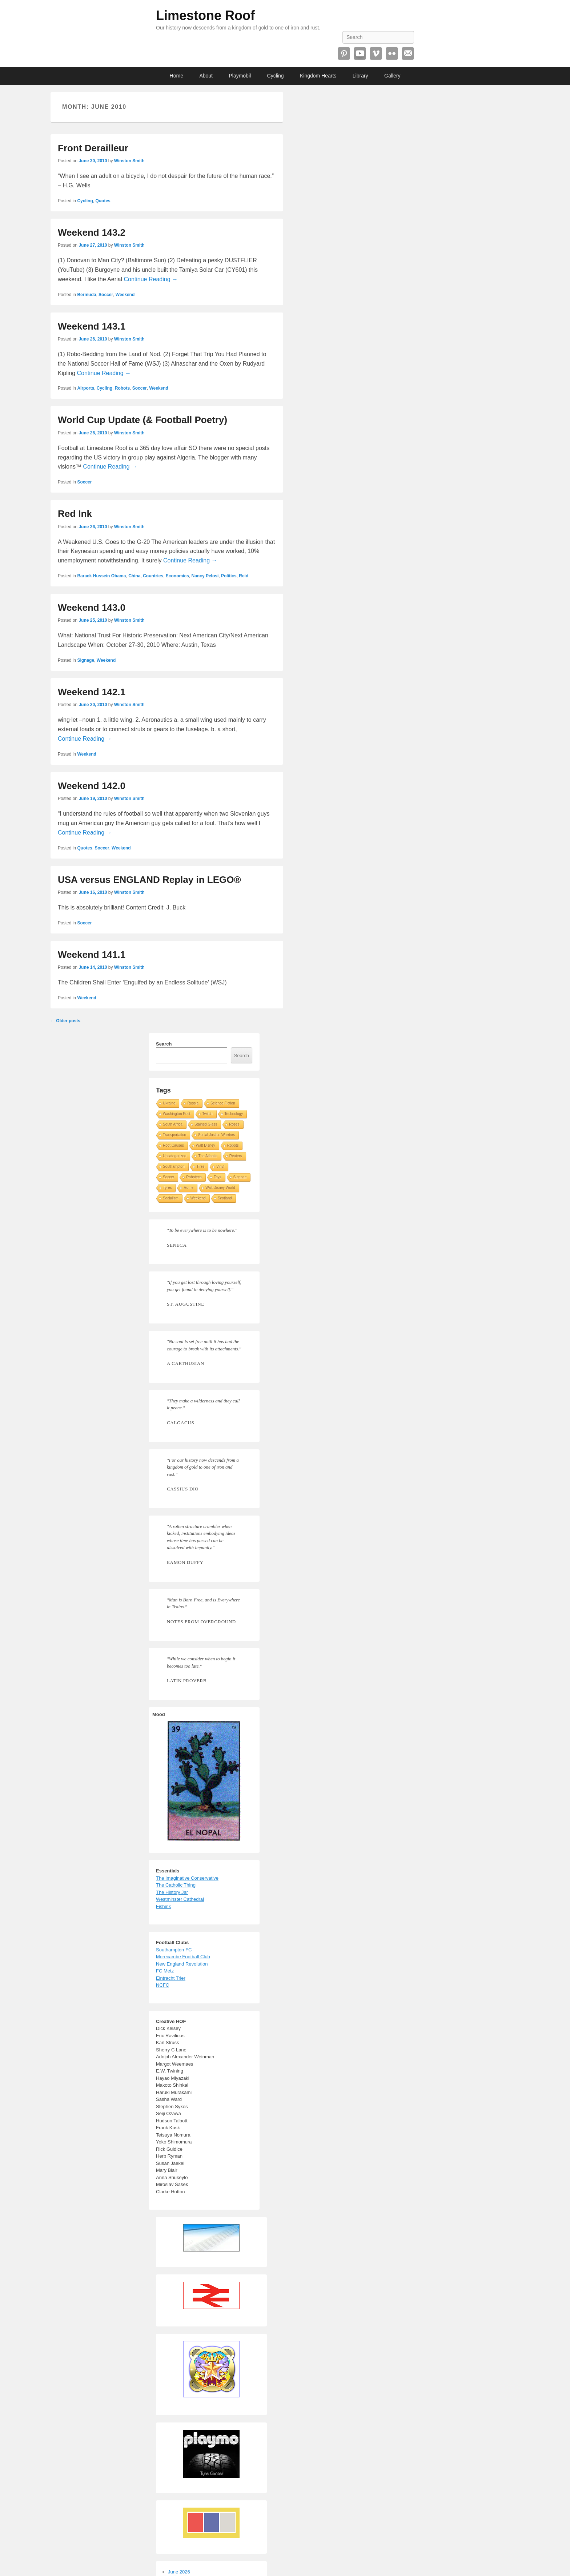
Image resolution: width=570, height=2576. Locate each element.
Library (360, 76)
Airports (85, 388)
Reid (243, 575)
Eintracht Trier (170, 1978)
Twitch (207, 1114)
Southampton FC (174, 1949)
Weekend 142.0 (91, 785)
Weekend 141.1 (91, 954)
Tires (201, 1166)
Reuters (235, 1156)
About (206, 76)
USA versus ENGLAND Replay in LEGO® (149, 879)
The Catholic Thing (176, 1885)
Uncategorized (174, 1156)
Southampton (174, 1166)
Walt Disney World (220, 1188)
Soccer (106, 294)
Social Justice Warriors (216, 1135)
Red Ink (75, 513)
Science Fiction (222, 1103)
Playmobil (240, 76)
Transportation (174, 1135)
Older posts (65, 1020)
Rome (188, 1188)
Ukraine (169, 1103)
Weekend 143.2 (91, 232)
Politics (229, 575)
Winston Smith (129, 160)
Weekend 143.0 (91, 607)
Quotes (102, 200)
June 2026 (179, 2572)
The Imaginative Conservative (187, 1878)
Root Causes (173, 1145)
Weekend (125, 294)
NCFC (162, 1985)
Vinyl (220, 1166)
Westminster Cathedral (180, 1899)
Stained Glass (205, 1124)
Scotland (225, 1198)
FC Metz (165, 1971)
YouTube (360, 53)
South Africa (172, 1124)
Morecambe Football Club (183, 1956)
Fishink (163, 1906)
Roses (234, 1124)
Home (176, 76)
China (134, 575)
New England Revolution (182, 1964)
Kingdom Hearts (318, 76)
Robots (122, 388)
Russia (192, 1103)
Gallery (392, 76)
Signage (85, 660)
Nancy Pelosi (205, 575)
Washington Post (176, 1114)
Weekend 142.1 (91, 691)
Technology (234, 1114)
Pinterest (344, 53)
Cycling (275, 76)
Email (408, 53)
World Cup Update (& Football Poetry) (142, 419)
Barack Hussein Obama (101, 575)
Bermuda (86, 294)
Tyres (167, 1188)
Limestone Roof (205, 15)
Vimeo (376, 53)
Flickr (392, 53)
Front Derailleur (93, 148)
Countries (153, 575)
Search (164, 1044)
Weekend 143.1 (91, 326)
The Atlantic (207, 1156)
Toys (217, 1177)
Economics (177, 575)
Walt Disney (205, 1145)
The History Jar (172, 1892)
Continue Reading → (151, 279)
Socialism (170, 1198)
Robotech (194, 1177)
